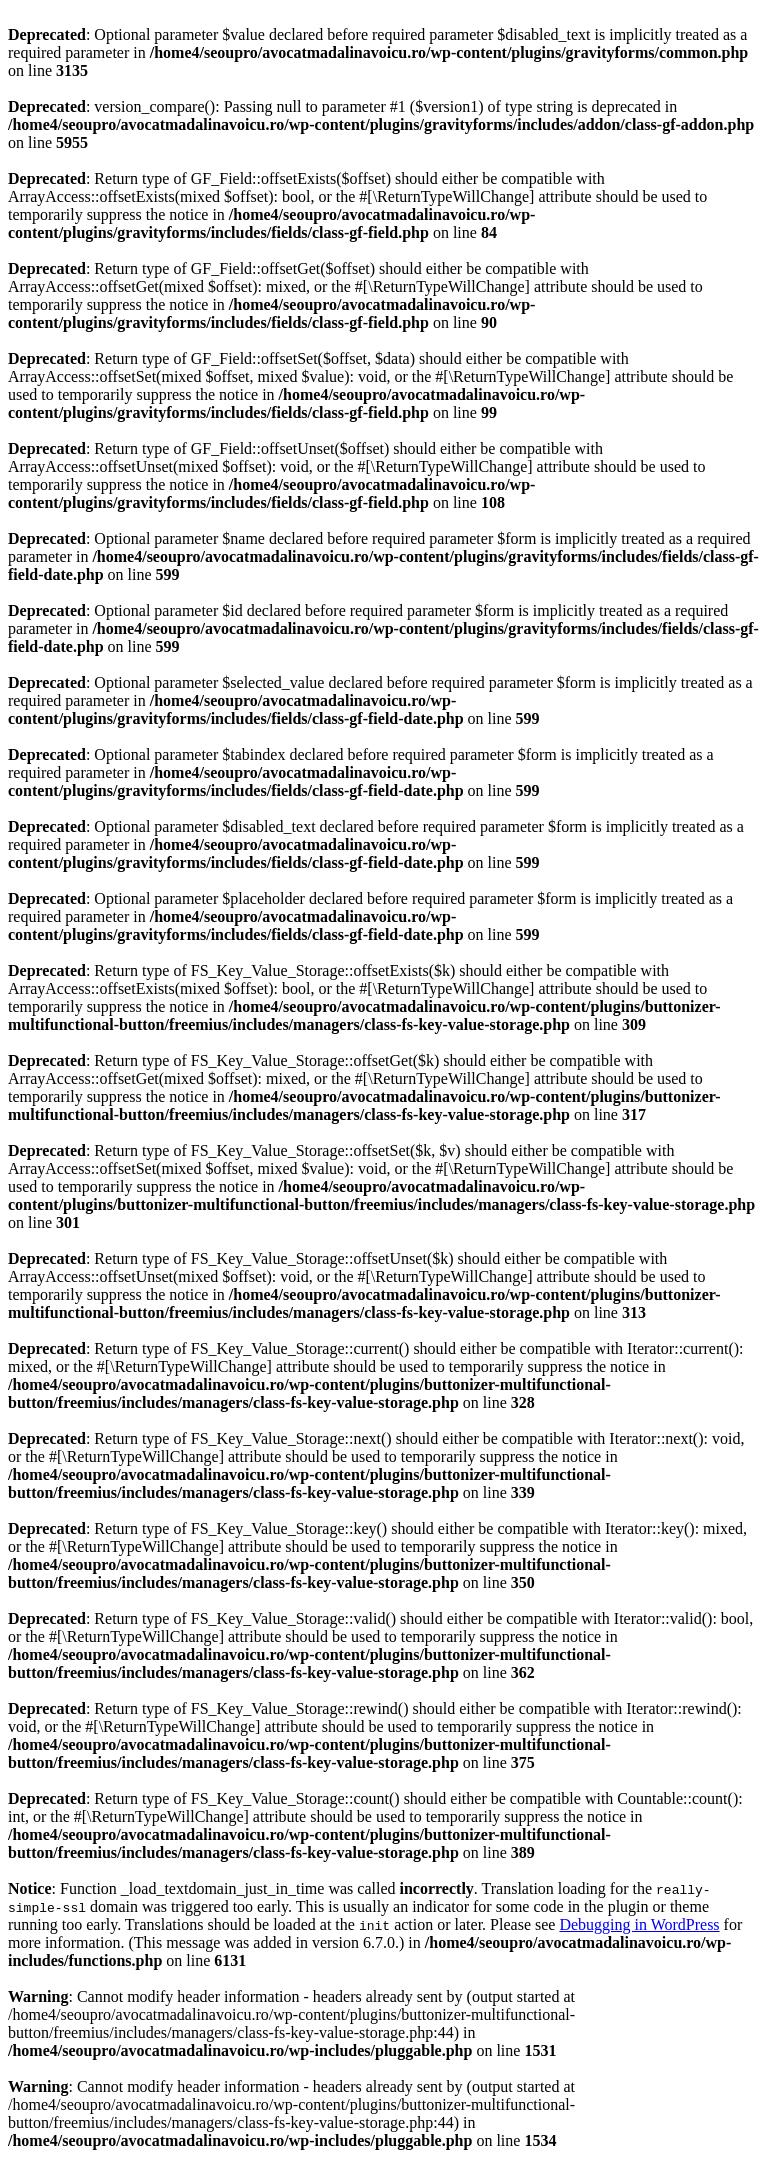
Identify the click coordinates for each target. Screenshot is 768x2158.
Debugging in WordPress (639, 1924)
